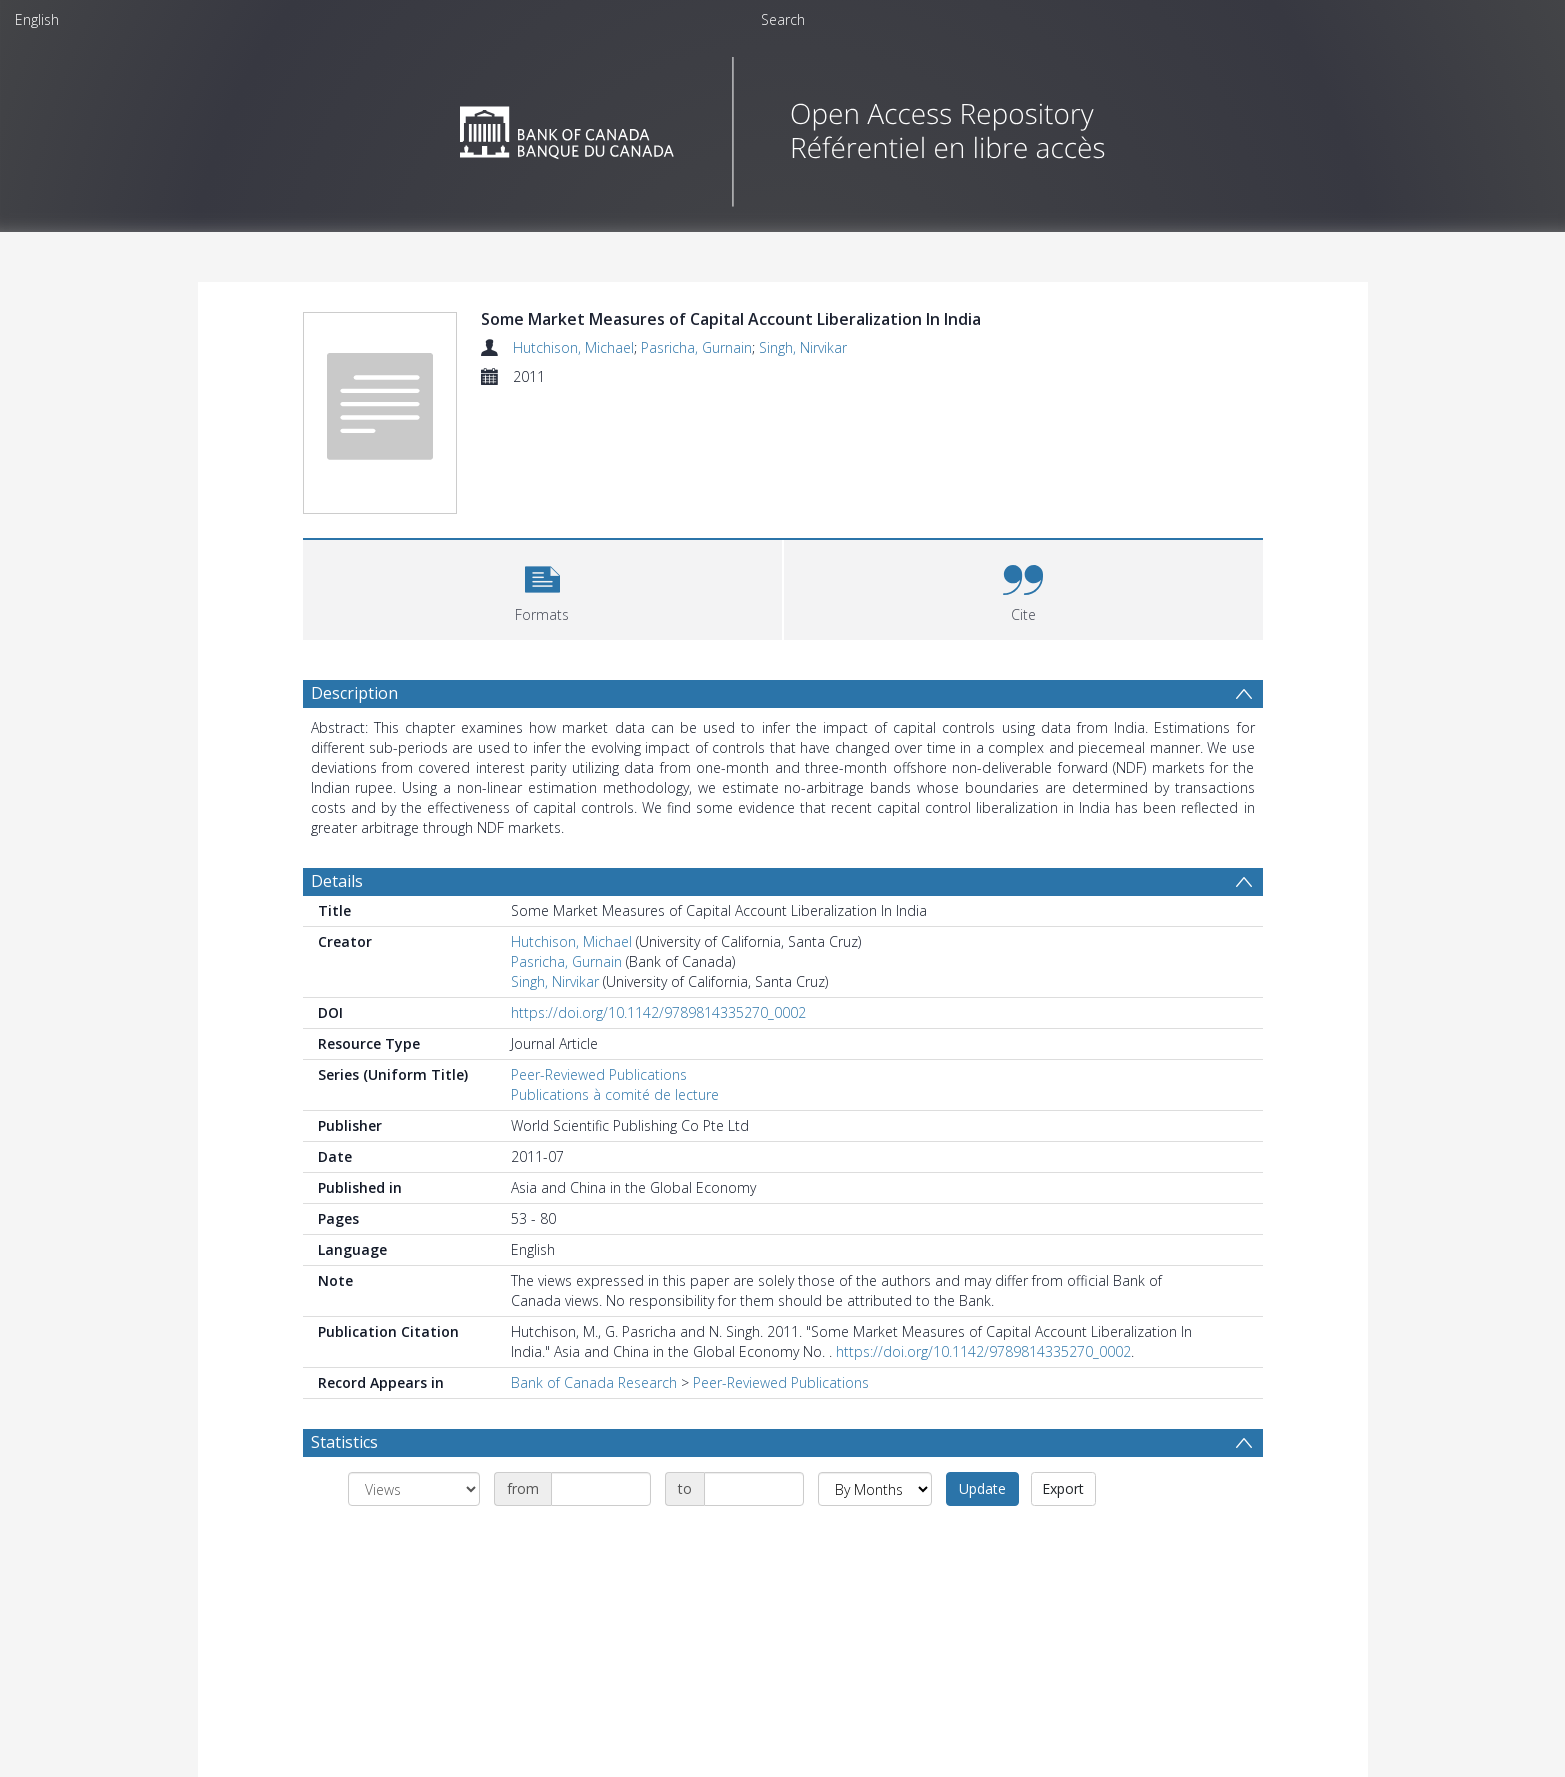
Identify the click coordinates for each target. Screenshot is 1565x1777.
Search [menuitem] (783, 19)
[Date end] (754, 1489)
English (37, 19)
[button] (542, 587)
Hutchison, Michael (573, 347)
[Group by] (414, 1489)
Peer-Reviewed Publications (599, 1074)
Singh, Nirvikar (803, 347)
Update (982, 1488)
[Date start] (601, 1489)
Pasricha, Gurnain (696, 347)
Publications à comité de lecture (615, 1094)
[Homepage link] (782, 126)
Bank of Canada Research (594, 1382)
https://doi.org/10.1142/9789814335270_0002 (658, 1012)
